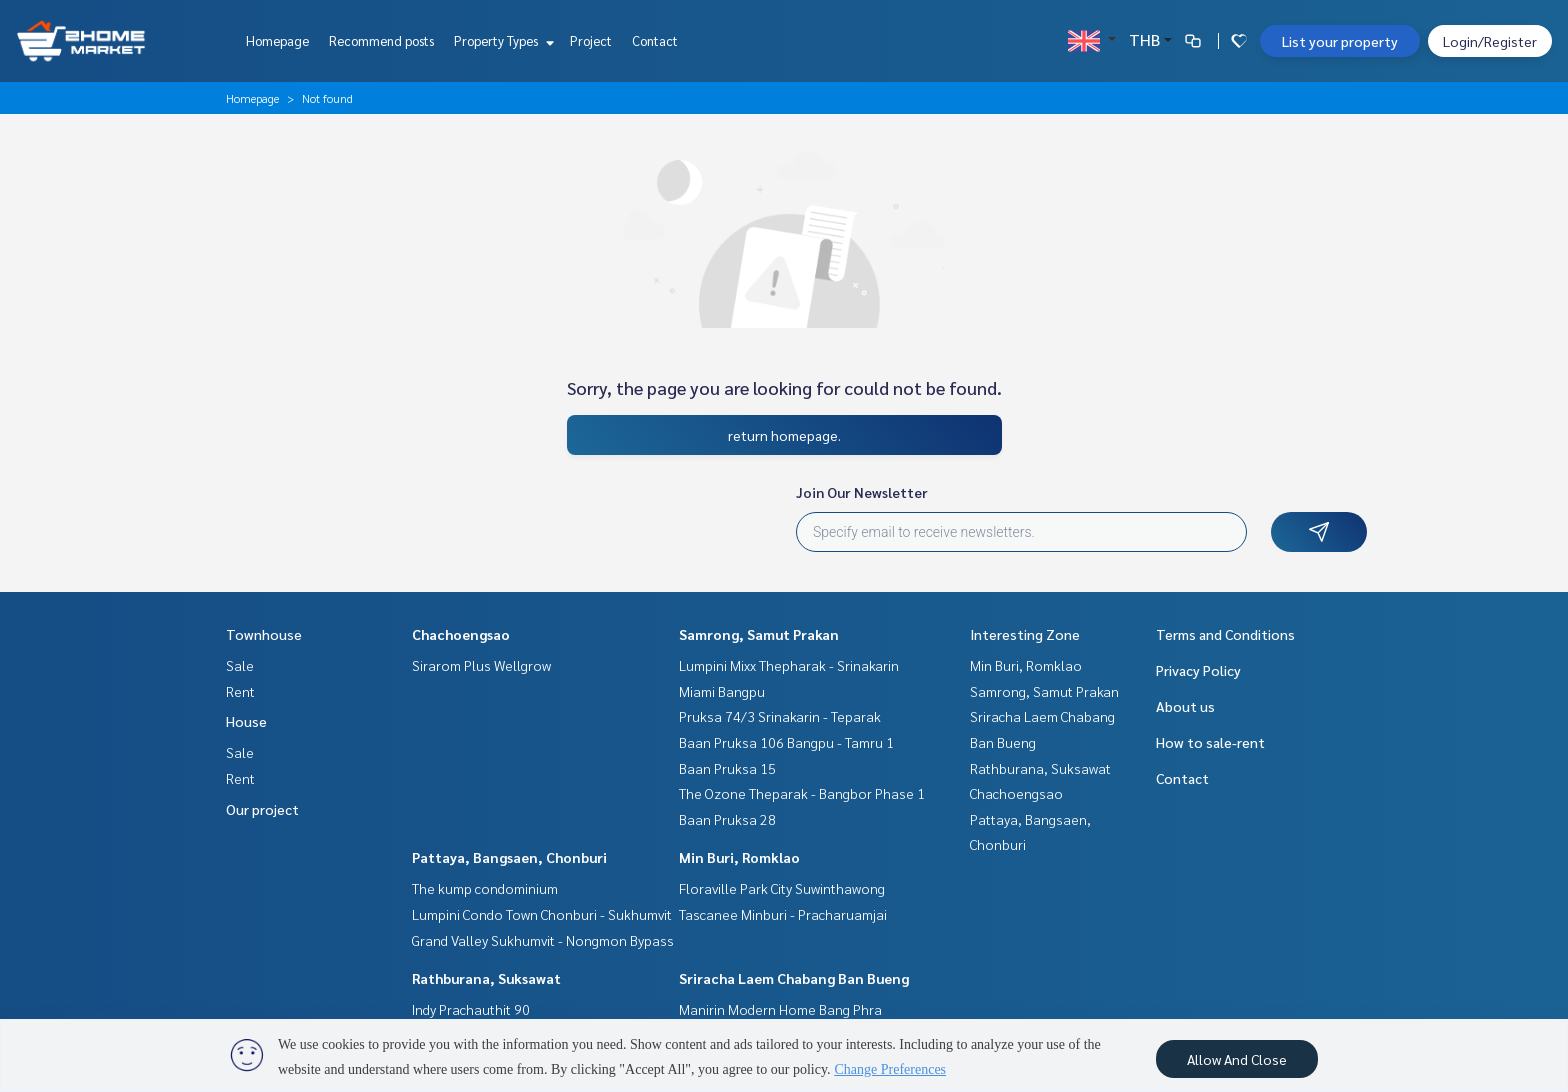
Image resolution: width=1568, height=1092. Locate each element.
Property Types (501, 40)
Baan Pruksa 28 (727, 819)
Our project (262, 809)
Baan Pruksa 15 (727, 768)
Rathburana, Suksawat (486, 978)
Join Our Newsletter (862, 492)
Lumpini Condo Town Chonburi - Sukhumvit (542, 914)
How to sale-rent (1210, 742)
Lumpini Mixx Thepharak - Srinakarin (789, 665)
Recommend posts (381, 40)
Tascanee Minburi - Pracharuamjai (783, 914)
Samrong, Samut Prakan (759, 634)
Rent (240, 691)
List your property (1340, 41)
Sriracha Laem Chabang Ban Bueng (794, 978)
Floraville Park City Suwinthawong (782, 888)
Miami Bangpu (722, 691)
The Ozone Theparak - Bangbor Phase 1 (802, 793)
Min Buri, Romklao (739, 857)
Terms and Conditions (1225, 634)
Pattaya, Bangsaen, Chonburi (509, 857)
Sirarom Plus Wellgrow (481, 665)
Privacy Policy (1198, 670)
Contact (655, 40)
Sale (240, 665)
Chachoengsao (461, 634)
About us (1185, 706)
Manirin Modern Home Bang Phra (780, 1009)
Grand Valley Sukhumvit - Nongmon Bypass (543, 940)
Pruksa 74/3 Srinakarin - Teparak (780, 716)
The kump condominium (485, 888)
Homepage (277, 40)
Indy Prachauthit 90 (471, 1009)
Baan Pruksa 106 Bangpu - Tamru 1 (786, 742)
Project (591, 40)
